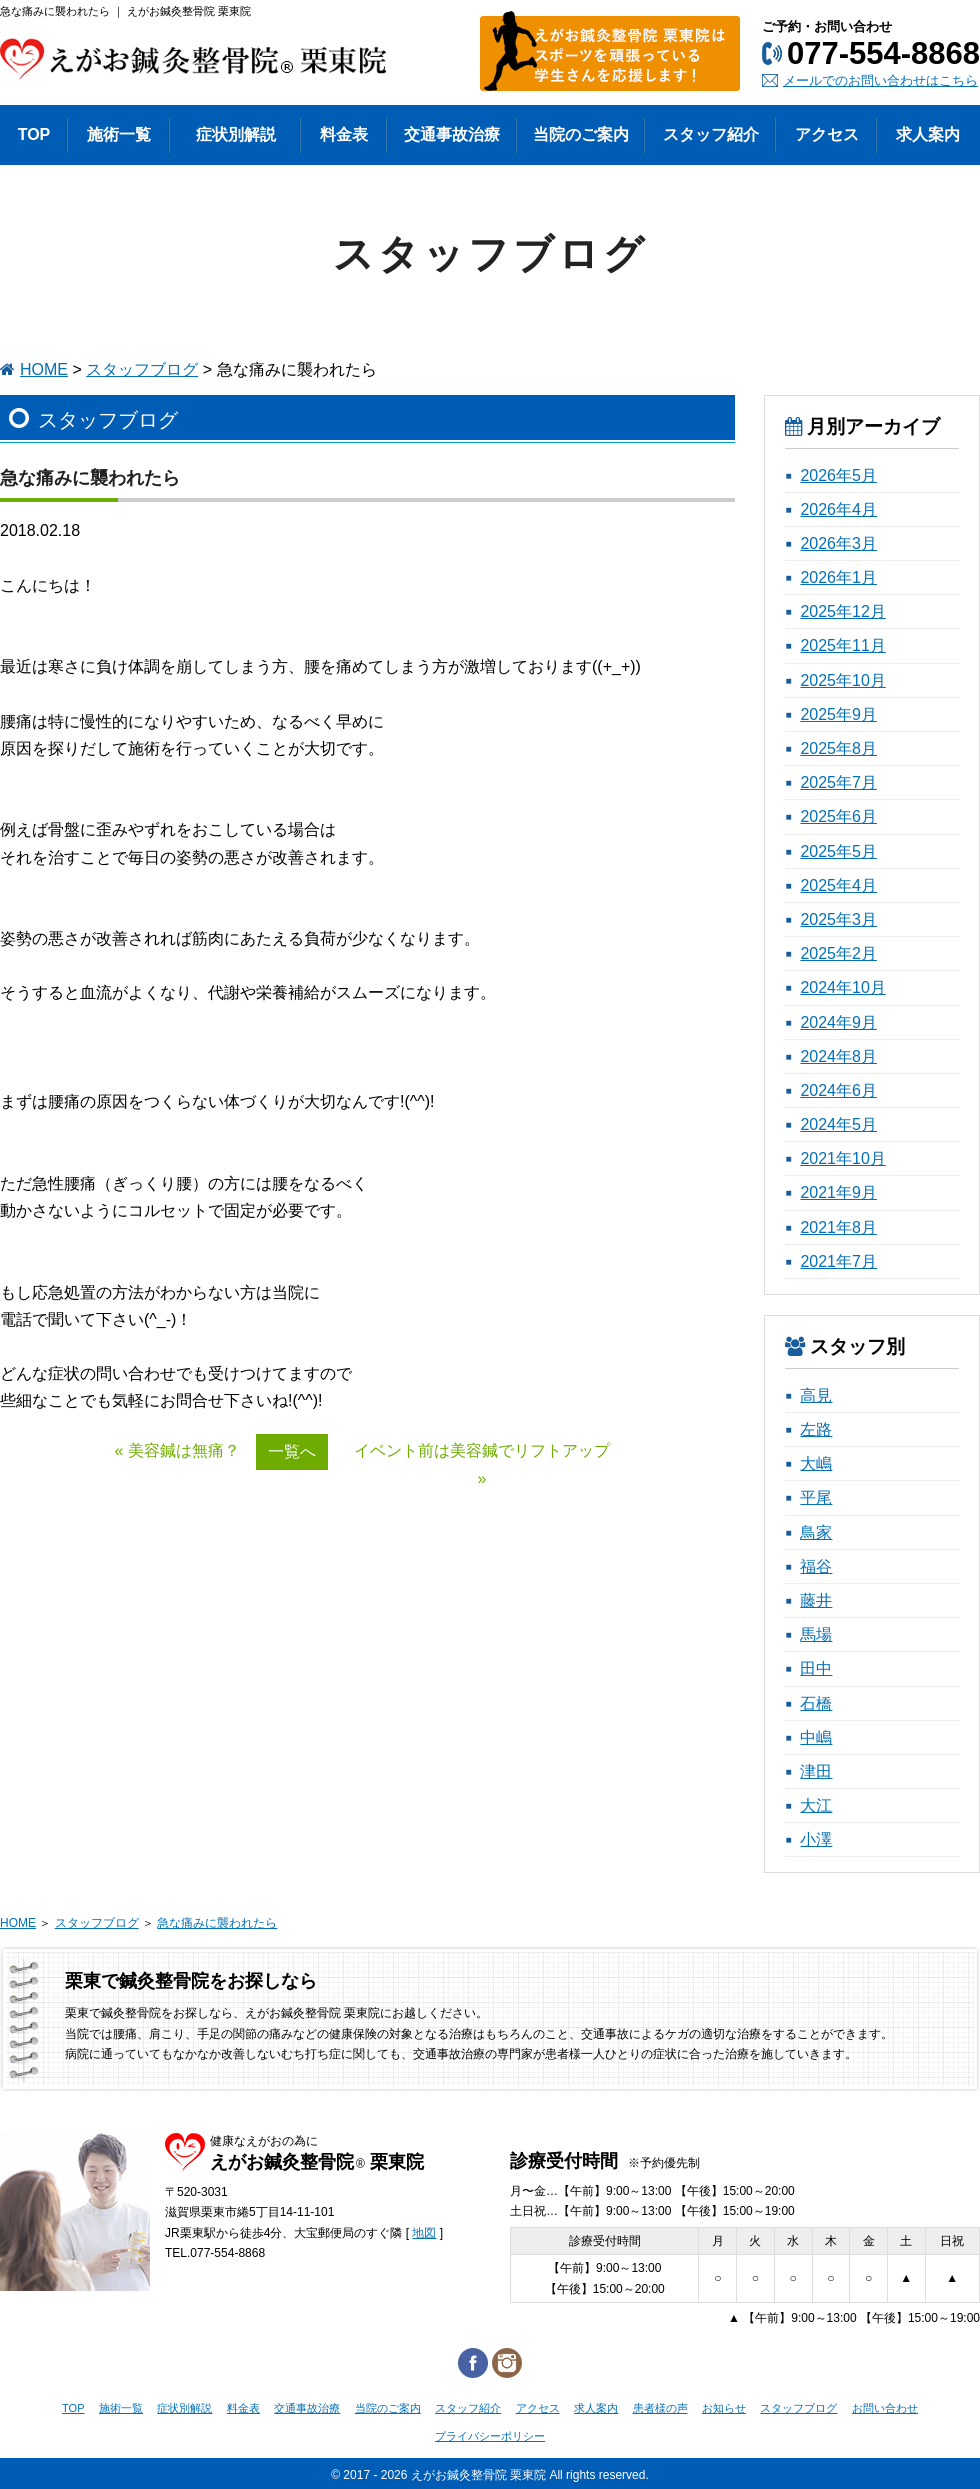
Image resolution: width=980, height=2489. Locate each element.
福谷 (816, 1566)
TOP (73, 2408)
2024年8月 (838, 1056)
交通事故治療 (307, 2408)
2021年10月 (842, 1158)
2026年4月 (838, 509)
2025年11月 (842, 645)
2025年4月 (838, 885)
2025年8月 (838, 748)
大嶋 (816, 1463)
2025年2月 (838, 953)
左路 (816, 1429)
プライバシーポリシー (490, 2436)
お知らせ (724, 2408)
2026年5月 (838, 475)
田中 (816, 1668)
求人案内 (596, 2408)
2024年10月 (842, 987)
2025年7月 (838, 782)
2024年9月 (838, 1022)
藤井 (816, 1600)
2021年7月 (838, 1261)
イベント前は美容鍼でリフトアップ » (482, 1464)
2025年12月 (842, 611)
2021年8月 (838, 1227)
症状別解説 (184, 2408)
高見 (816, 1395)
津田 (816, 1771)
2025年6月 (838, 816)
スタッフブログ (142, 369)
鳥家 (816, 1532)
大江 (816, 1805)
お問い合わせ (885, 2408)
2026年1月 (838, 577)
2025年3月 (838, 919)
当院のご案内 (388, 2408)
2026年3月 (838, 543)
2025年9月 (838, 714)
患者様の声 (660, 2408)
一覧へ (292, 1451)
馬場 (816, 1634)
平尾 (816, 1497)
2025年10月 (842, 680)
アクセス (538, 2408)
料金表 (243, 2408)
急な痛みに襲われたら (217, 1923)
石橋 (816, 1703)
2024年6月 (838, 1090)
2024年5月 (838, 1124)
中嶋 (816, 1737)
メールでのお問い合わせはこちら (880, 80)
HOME (44, 369)
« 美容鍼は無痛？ (177, 1450)
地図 (424, 2233)
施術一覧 (121, 2408)
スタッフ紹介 (468, 2408)
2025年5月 (838, 851)
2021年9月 (838, 1192)
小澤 (816, 1839)
